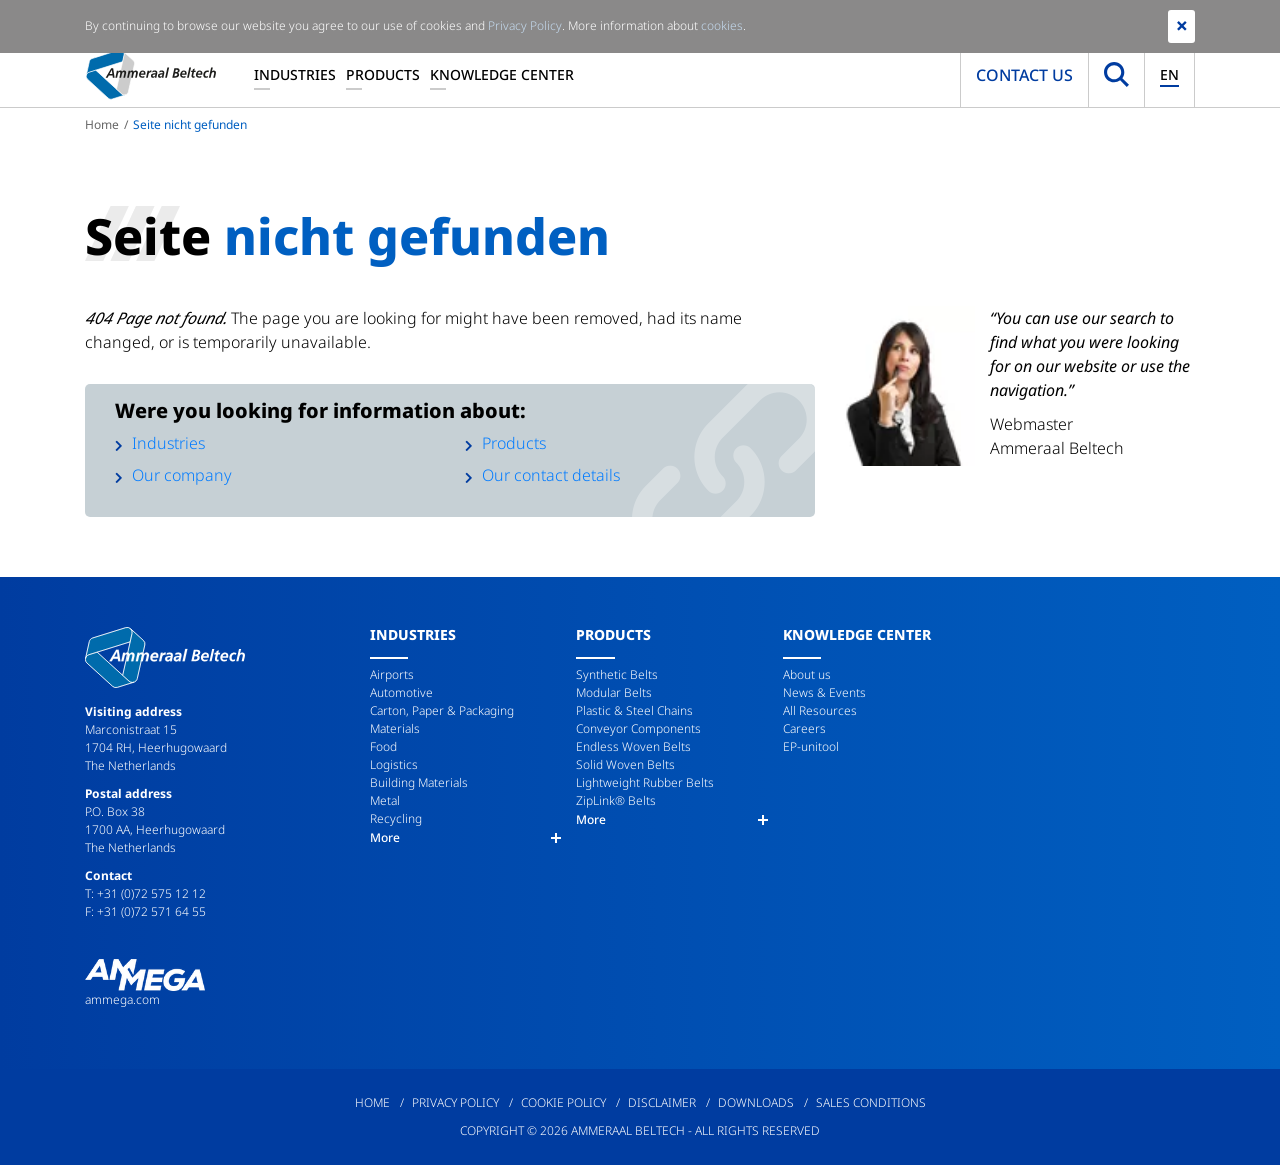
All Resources (820, 710)
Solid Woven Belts (625, 764)
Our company (182, 475)
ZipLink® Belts (616, 800)
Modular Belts (614, 692)
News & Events (824, 692)
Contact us (1024, 75)
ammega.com (122, 999)
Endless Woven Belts (633, 746)
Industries (295, 74)
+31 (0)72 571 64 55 (151, 911)
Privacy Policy (455, 1102)
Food (383, 746)
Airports (392, 674)
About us (807, 674)
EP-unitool (811, 746)
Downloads (756, 1102)
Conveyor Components (638, 728)
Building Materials (419, 782)
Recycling (396, 818)
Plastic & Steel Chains (634, 710)
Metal (385, 800)
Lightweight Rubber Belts (645, 782)
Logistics (394, 764)
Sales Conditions (871, 1102)
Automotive (401, 692)
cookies (722, 25)
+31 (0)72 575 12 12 (151, 893)
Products (383, 74)
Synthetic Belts (617, 674)
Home (102, 124)
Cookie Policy (563, 1102)
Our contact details (551, 475)
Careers (804, 728)
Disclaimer (662, 1102)
